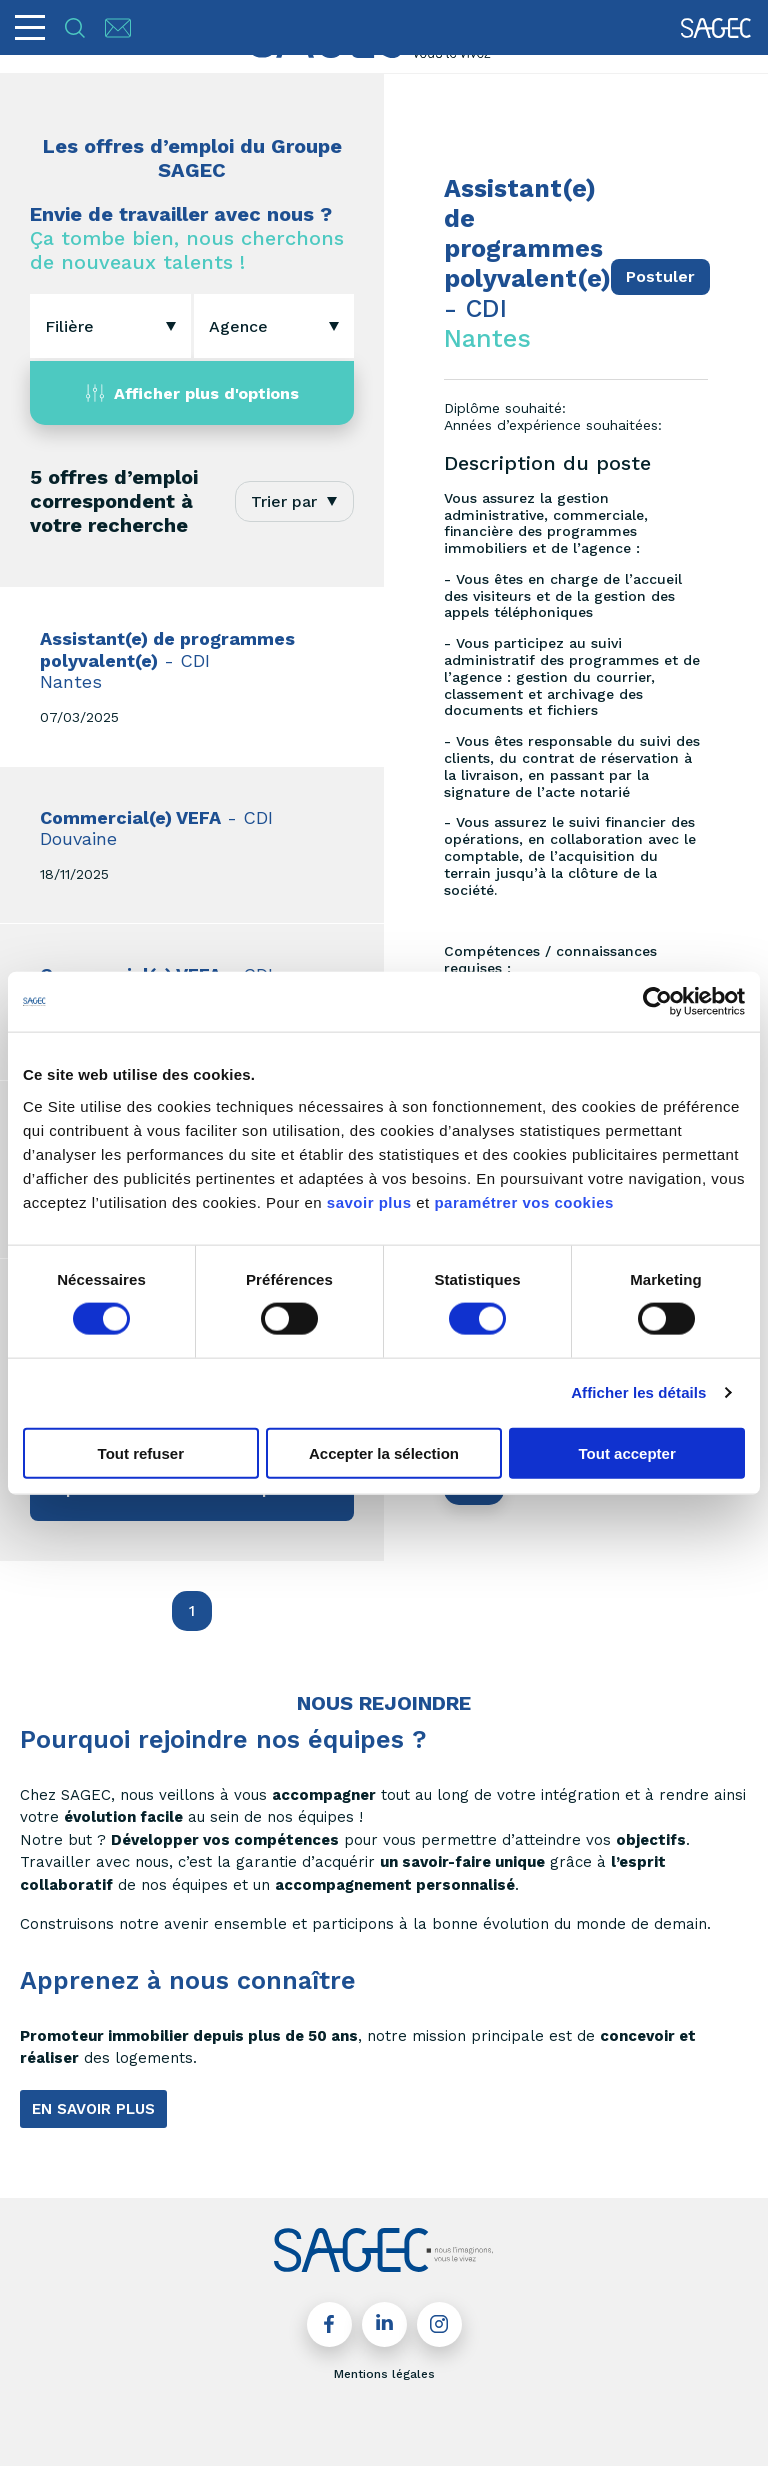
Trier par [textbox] (284, 501)
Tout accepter (627, 1452)
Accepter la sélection (384, 1452)
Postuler (660, 276)
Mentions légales (384, 2374)
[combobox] (110, 326)
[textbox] (69, 326)
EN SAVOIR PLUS (93, 2109)
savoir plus (369, 1201)
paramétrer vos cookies (523, 1201)
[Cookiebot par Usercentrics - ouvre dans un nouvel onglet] (657, 1002)
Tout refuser (141, 1452)
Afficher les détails (638, 1392)
